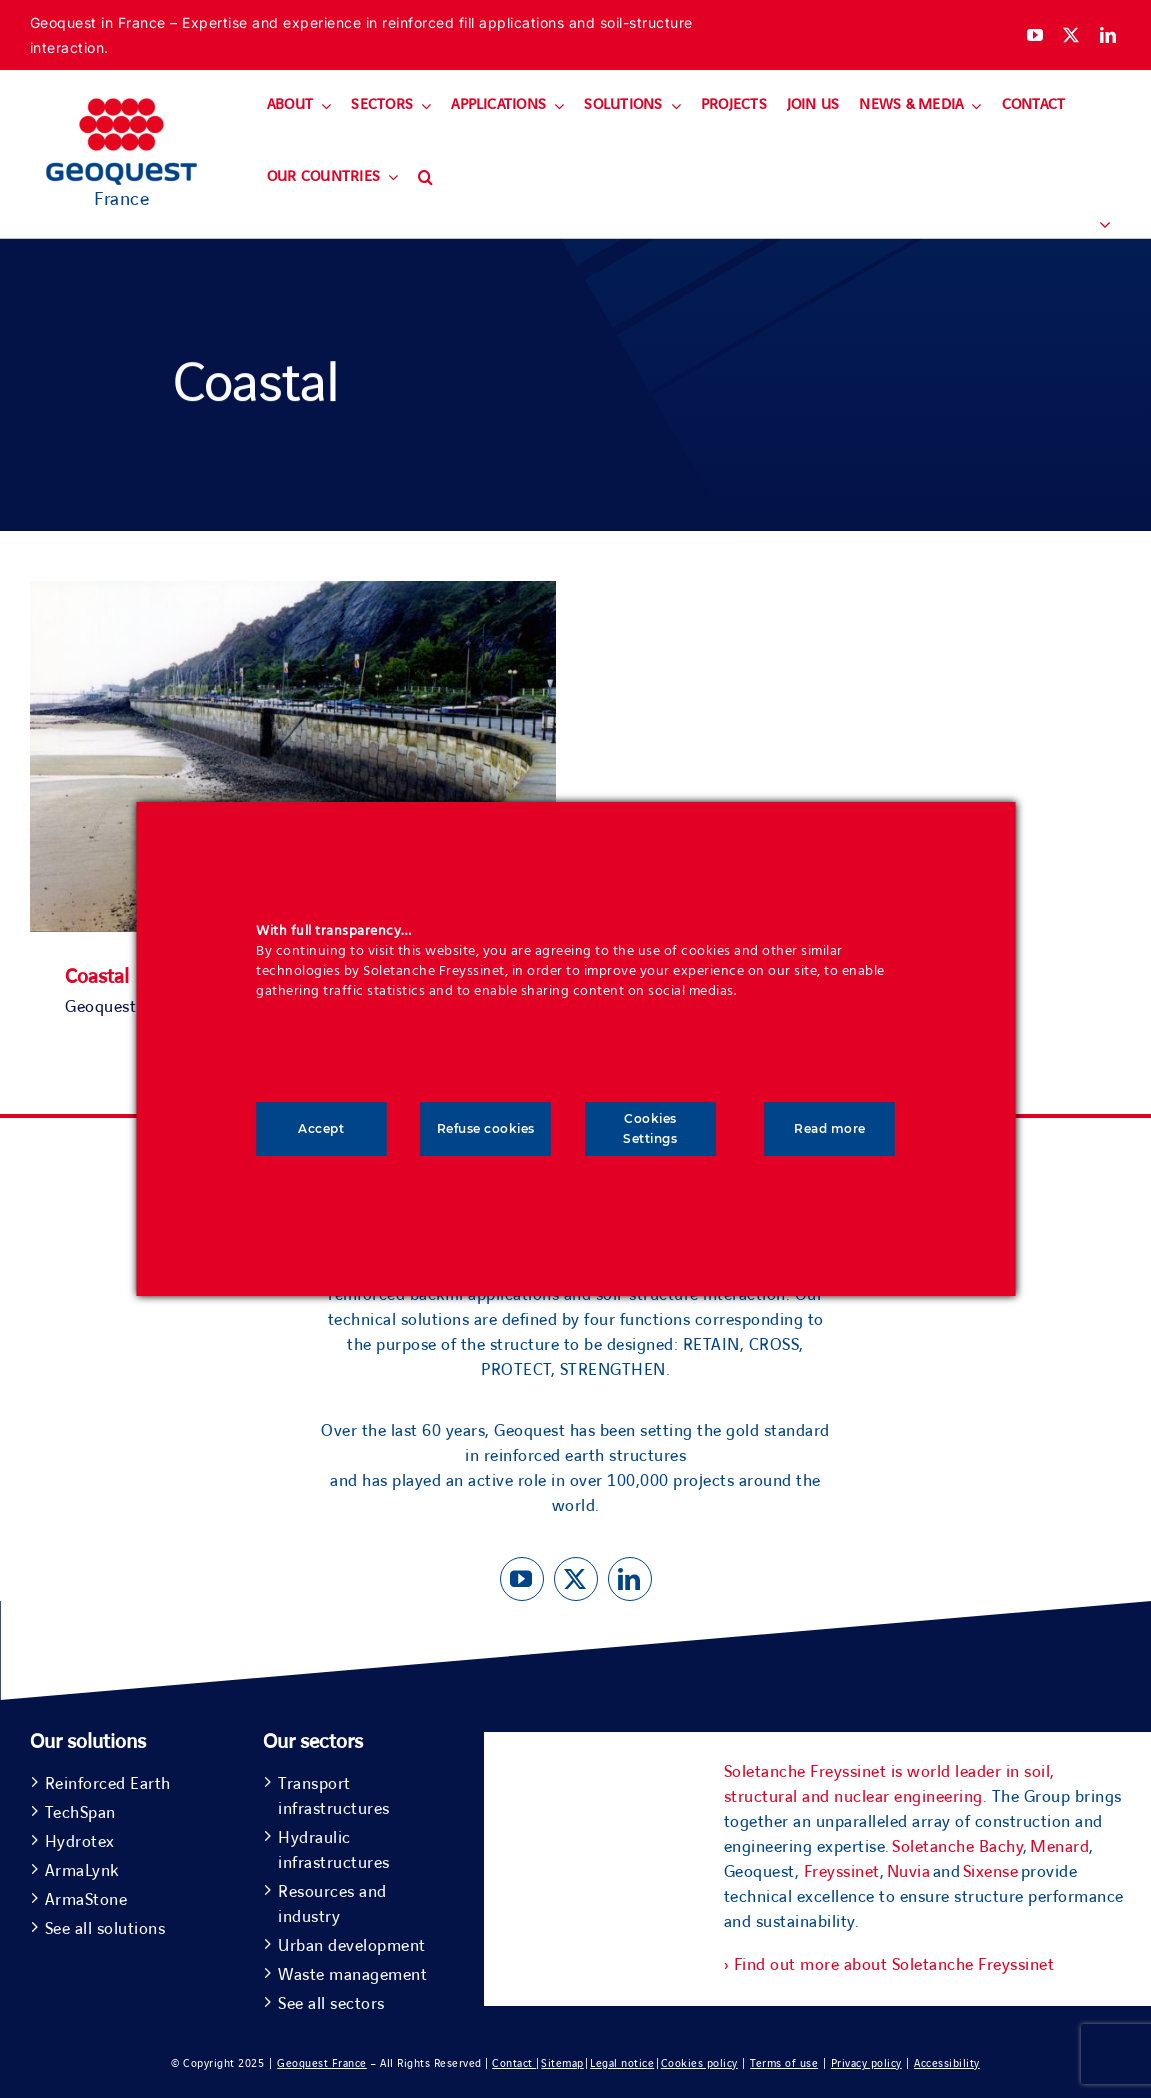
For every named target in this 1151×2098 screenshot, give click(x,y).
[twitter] (1071, 35)
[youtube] (1035, 35)
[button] (425, 178)
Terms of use (784, 2063)
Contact (514, 2063)
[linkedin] (1108, 35)
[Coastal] (293, 593)
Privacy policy (866, 2063)
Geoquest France (322, 2063)
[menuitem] (1096, 225)
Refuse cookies (486, 1128)
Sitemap (562, 2063)
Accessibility (947, 2063)
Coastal (97, 977)
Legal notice (622, 2063)
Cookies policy (699, 2063)
